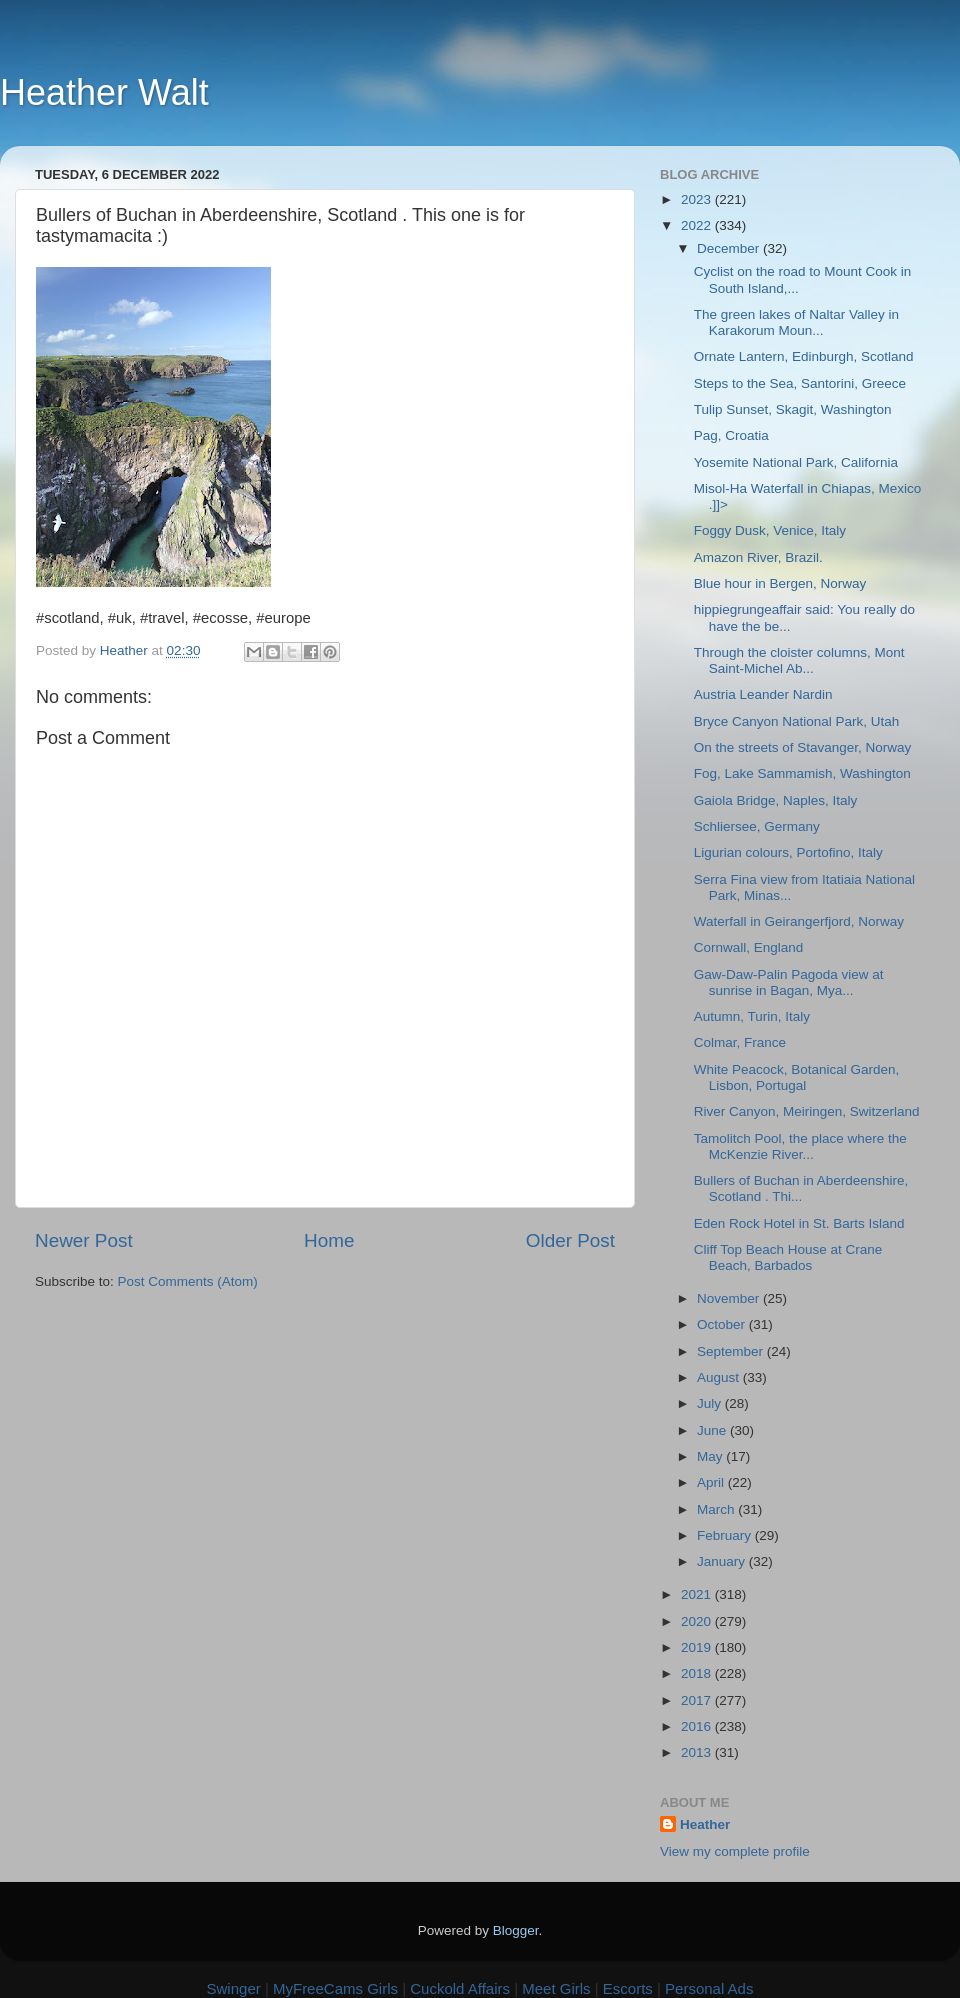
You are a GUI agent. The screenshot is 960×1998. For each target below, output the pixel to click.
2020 (698, 1621)
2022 (698, 225)
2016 (698, 1726)
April (712, 1482)
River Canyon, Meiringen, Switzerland (807, 1111)
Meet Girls (556, 1988)
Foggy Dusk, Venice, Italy (770, 530)
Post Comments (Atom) (188, 1281)
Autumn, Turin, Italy (752, 1016)
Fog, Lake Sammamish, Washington (802, 773)
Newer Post (84, 1240)
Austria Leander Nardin (763, 694)
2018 (698, 1673)
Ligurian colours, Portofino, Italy (788, 852)
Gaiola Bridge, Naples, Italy (776, 800)
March (717, 1509)
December (730, 248)
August (720, 1377)
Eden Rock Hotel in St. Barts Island (799, 1223)
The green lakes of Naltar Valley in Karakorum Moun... (796, 322)
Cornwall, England (749, 947)
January (723, 1561)
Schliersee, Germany (757, 826)
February (726, 1535)
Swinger (234, 1988)
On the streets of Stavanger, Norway (803, 747)
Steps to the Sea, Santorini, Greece (800, 383)
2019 (698, 1647)
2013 (698, 1752)
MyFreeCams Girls (335, 1988)
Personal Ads (709, 1988)
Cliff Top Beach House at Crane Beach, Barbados (788, 1257)
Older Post (570, 1240)
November (730, 1298)
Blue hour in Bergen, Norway (780, 583)
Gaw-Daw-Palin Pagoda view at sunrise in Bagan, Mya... (789, 982)
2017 (698, 1700)
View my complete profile (735, 1851)
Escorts (628, 1988)
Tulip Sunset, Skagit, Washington (793, 409)
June (713, 1430)
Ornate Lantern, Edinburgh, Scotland (804, 356)
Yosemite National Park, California (796, 462)
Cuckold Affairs (460, 1988)
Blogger (516, 1930)
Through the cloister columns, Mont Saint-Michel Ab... (799, 660)
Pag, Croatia (731, 435)
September (732, 1351)
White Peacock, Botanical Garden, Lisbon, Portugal (797, 1077)
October (723, 1324)
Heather (705, 1824)
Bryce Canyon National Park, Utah (797, 721)
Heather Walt (104, 92)
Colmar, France (740, 1042)
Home (329, 1240)
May (711, 1456)
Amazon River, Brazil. (758, 557)
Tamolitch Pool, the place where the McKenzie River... (800, 1146)
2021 (698, 1594)
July (711, 1403)
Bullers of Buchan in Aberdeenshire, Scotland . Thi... (801, 1188)
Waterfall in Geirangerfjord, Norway (799, 921)
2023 (698, 199)
